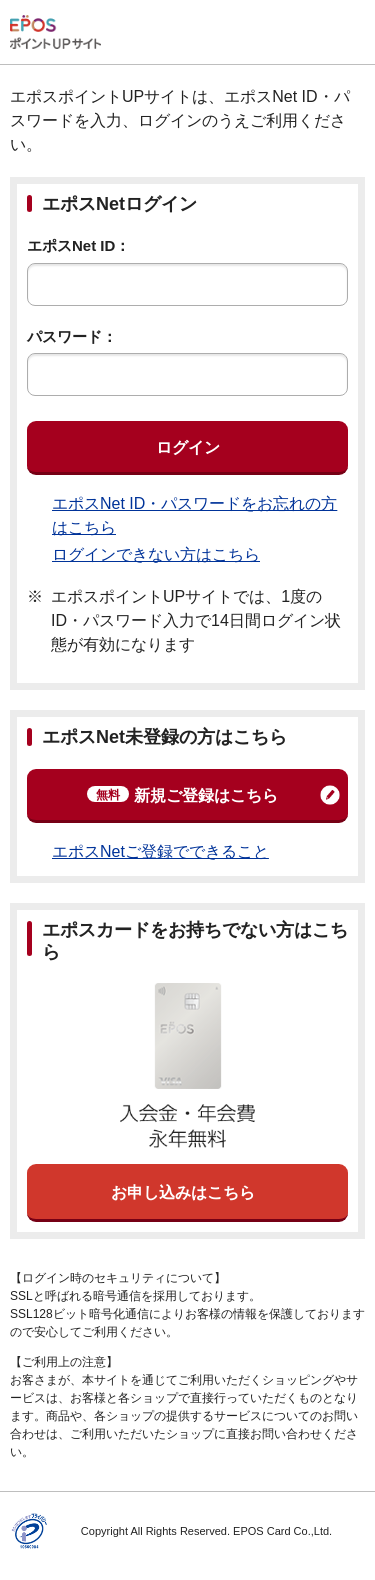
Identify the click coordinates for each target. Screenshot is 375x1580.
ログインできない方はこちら (156, 554)
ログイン (188, 447)
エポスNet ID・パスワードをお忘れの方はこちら (194, 515)
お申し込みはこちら (183, 1192)
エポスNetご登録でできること (160, 851)
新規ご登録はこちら (182, 795)
